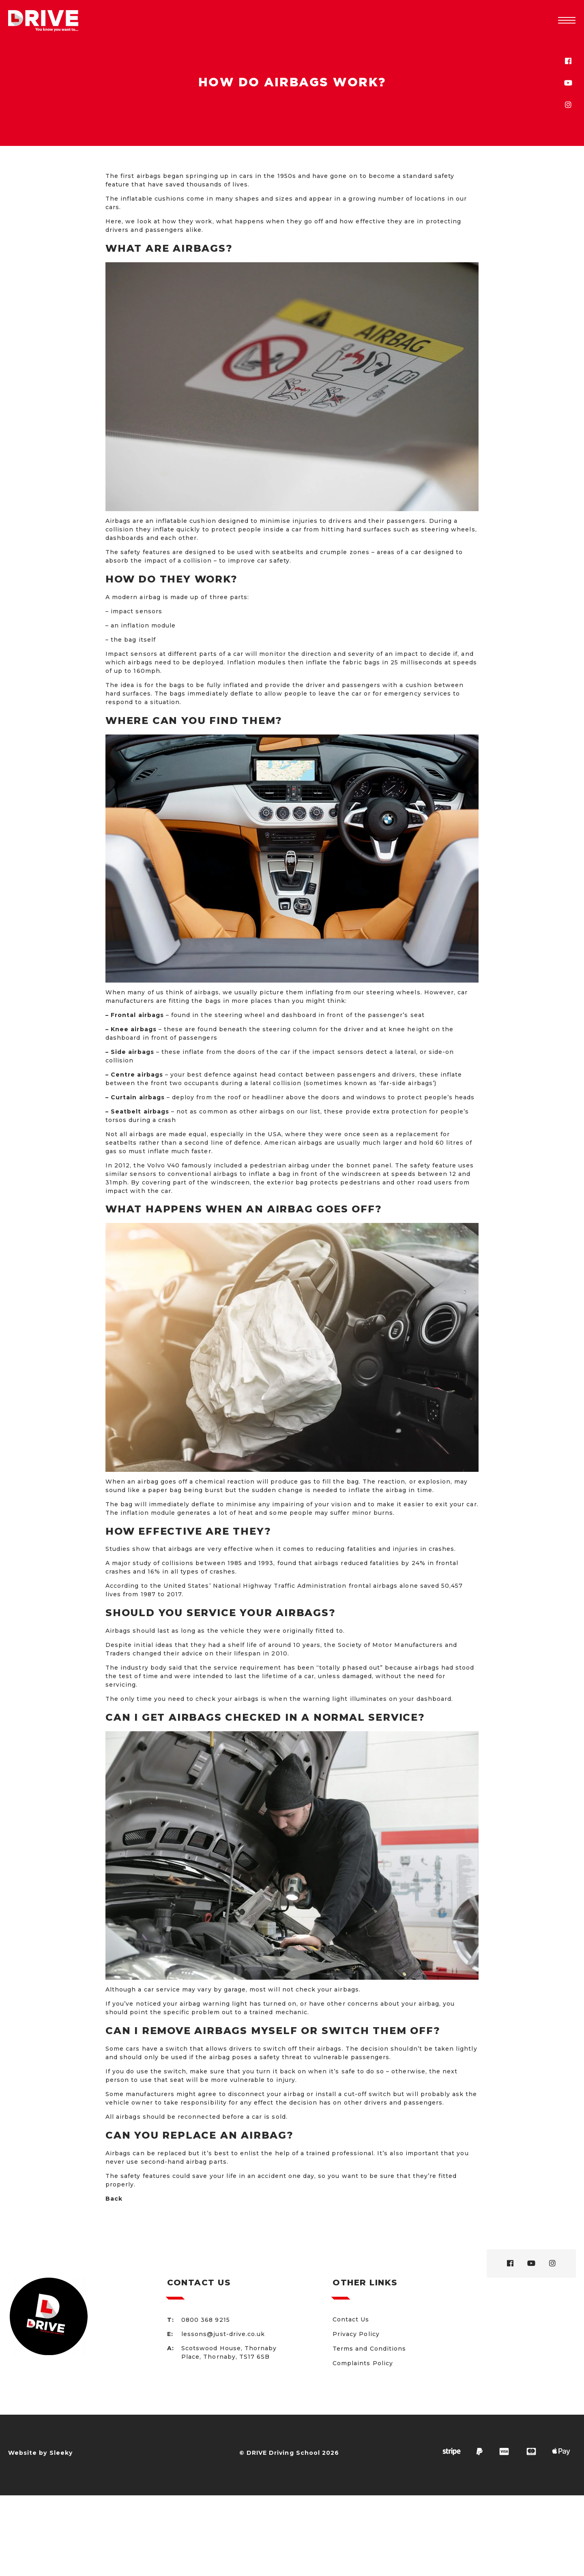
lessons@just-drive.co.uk (223, 2334)
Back (113, 2198)
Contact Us (351, 2319)
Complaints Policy (363, 2363)
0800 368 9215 (205, 2319)
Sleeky (61, 2452)
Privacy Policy (356, 2334)
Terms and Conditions (369, 2348)
